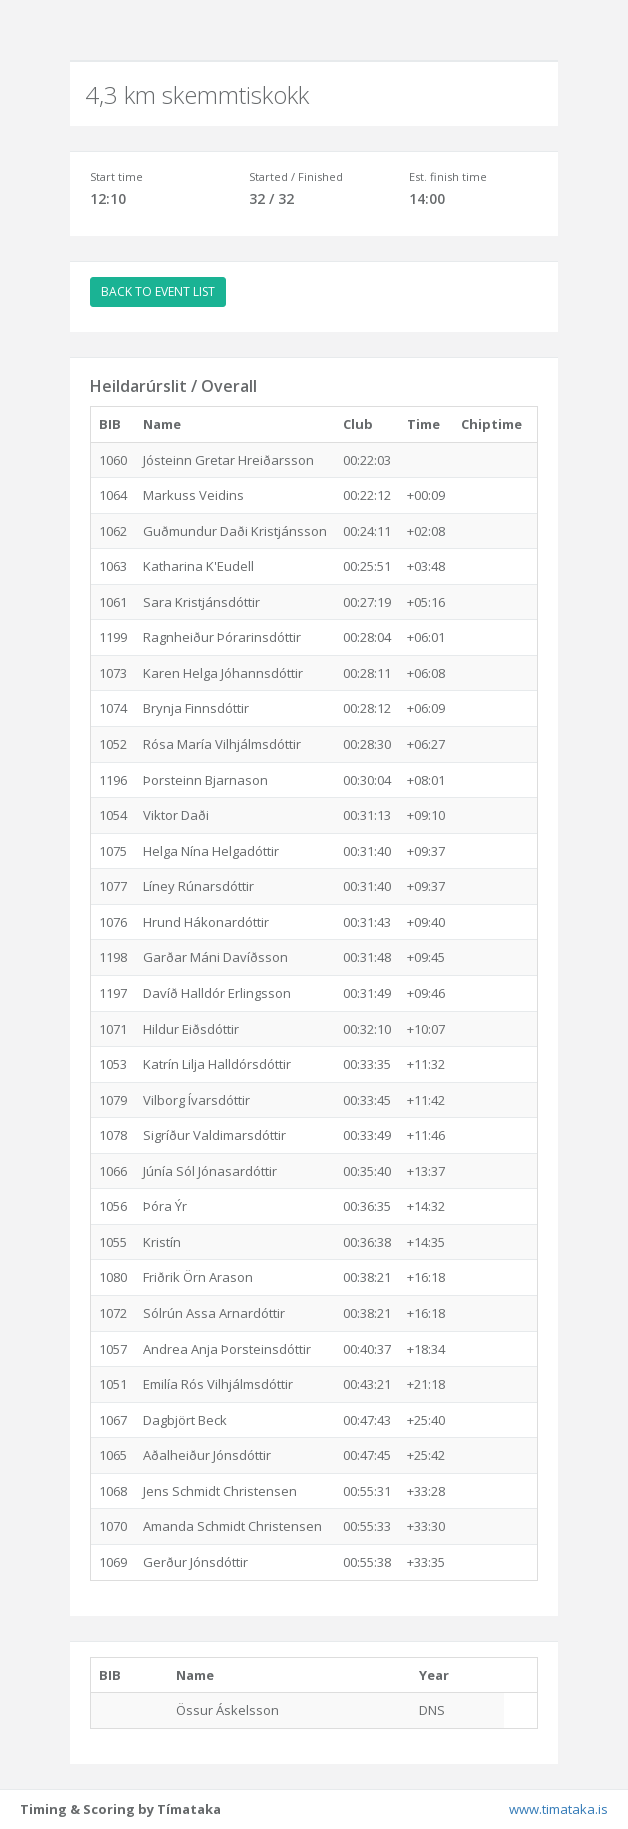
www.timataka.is (558, 1809)
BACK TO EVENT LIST (158, 291)
